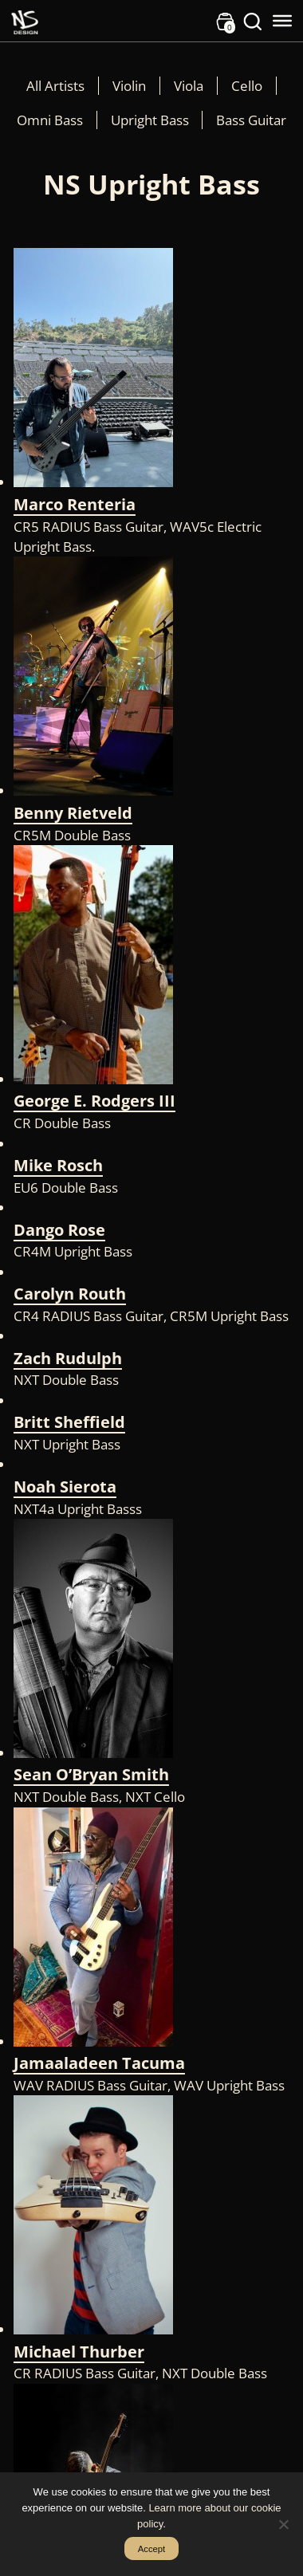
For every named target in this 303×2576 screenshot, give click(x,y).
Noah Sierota (65, 1486)
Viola (188, 86)
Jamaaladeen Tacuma (99, 2063)
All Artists (55, 86)
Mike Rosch (58, 1165)
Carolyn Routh (70, 1293)
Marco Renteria (75, 504)
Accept (152, 2549)
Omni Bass (50, 120)
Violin (129, 86)
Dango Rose (59, 1230)
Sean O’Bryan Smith (91, 1774)
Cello (246, 86)
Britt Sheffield (69, 1422)
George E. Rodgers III (94, 1100)
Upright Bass (150, 120)
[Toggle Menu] (282, 20)
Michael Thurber (79, 2351)
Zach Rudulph (68, 1358)
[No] (283, 2524)
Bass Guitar (251, 120)
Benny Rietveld (73, 813)
